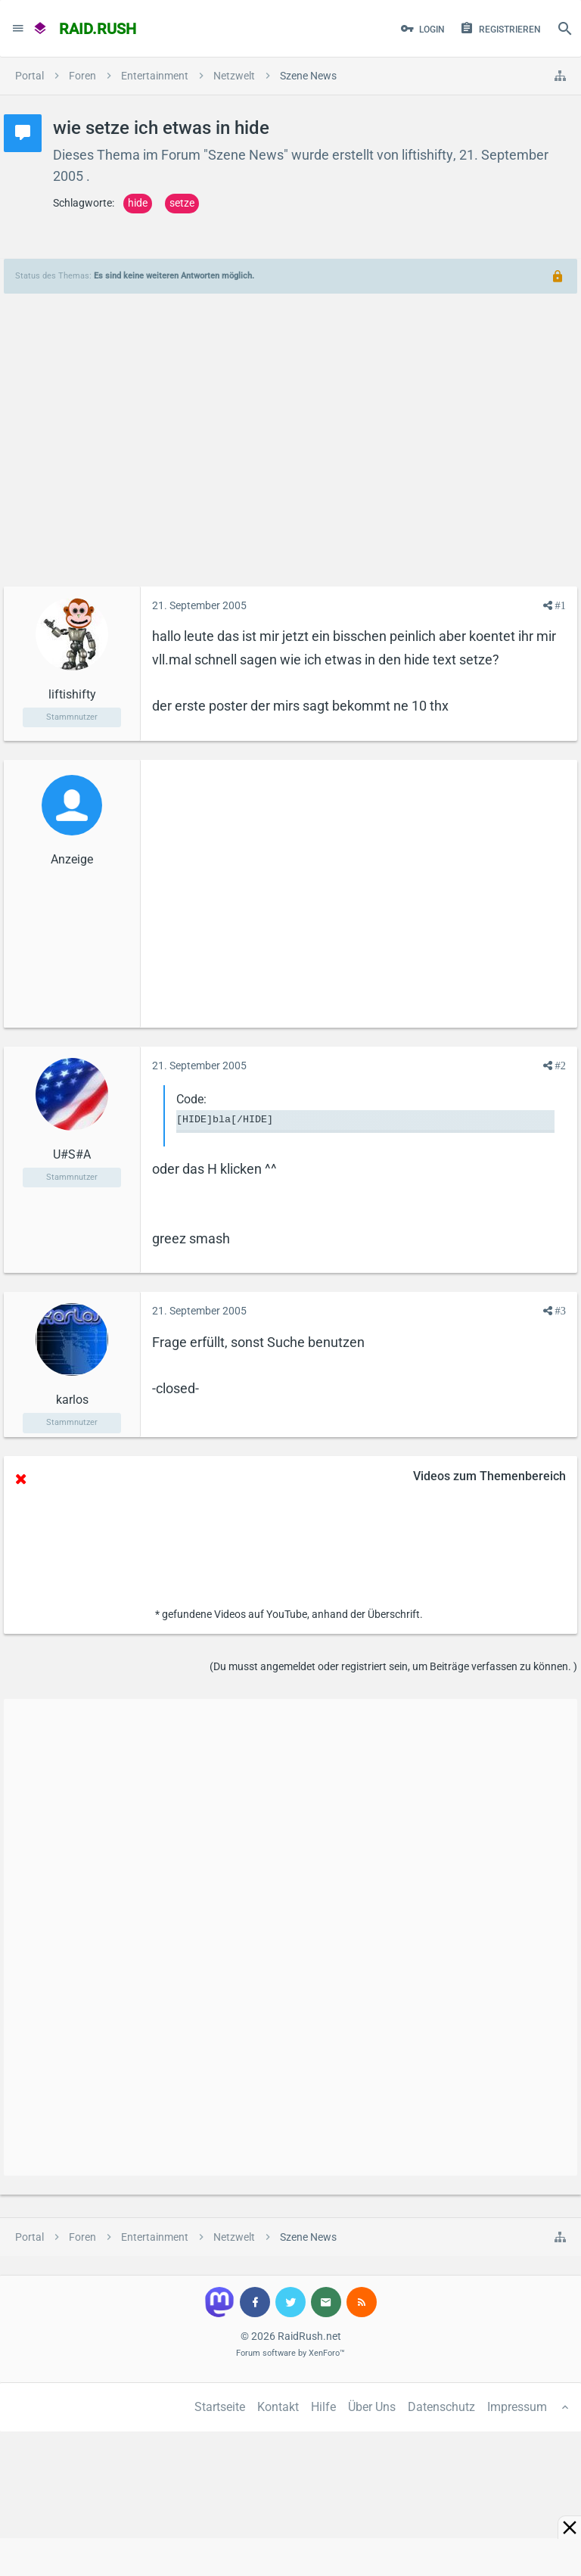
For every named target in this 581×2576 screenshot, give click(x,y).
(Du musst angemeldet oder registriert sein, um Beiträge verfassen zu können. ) (393, 1666)
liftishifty (427, 155)
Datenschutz (441, 2407)
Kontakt (278, 2407)
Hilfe (323, 2407)
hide (138, 203)
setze (181, 203)
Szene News (246, 155)
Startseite (219, 2407)
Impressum (517, 2407)
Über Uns (372, 2407)
